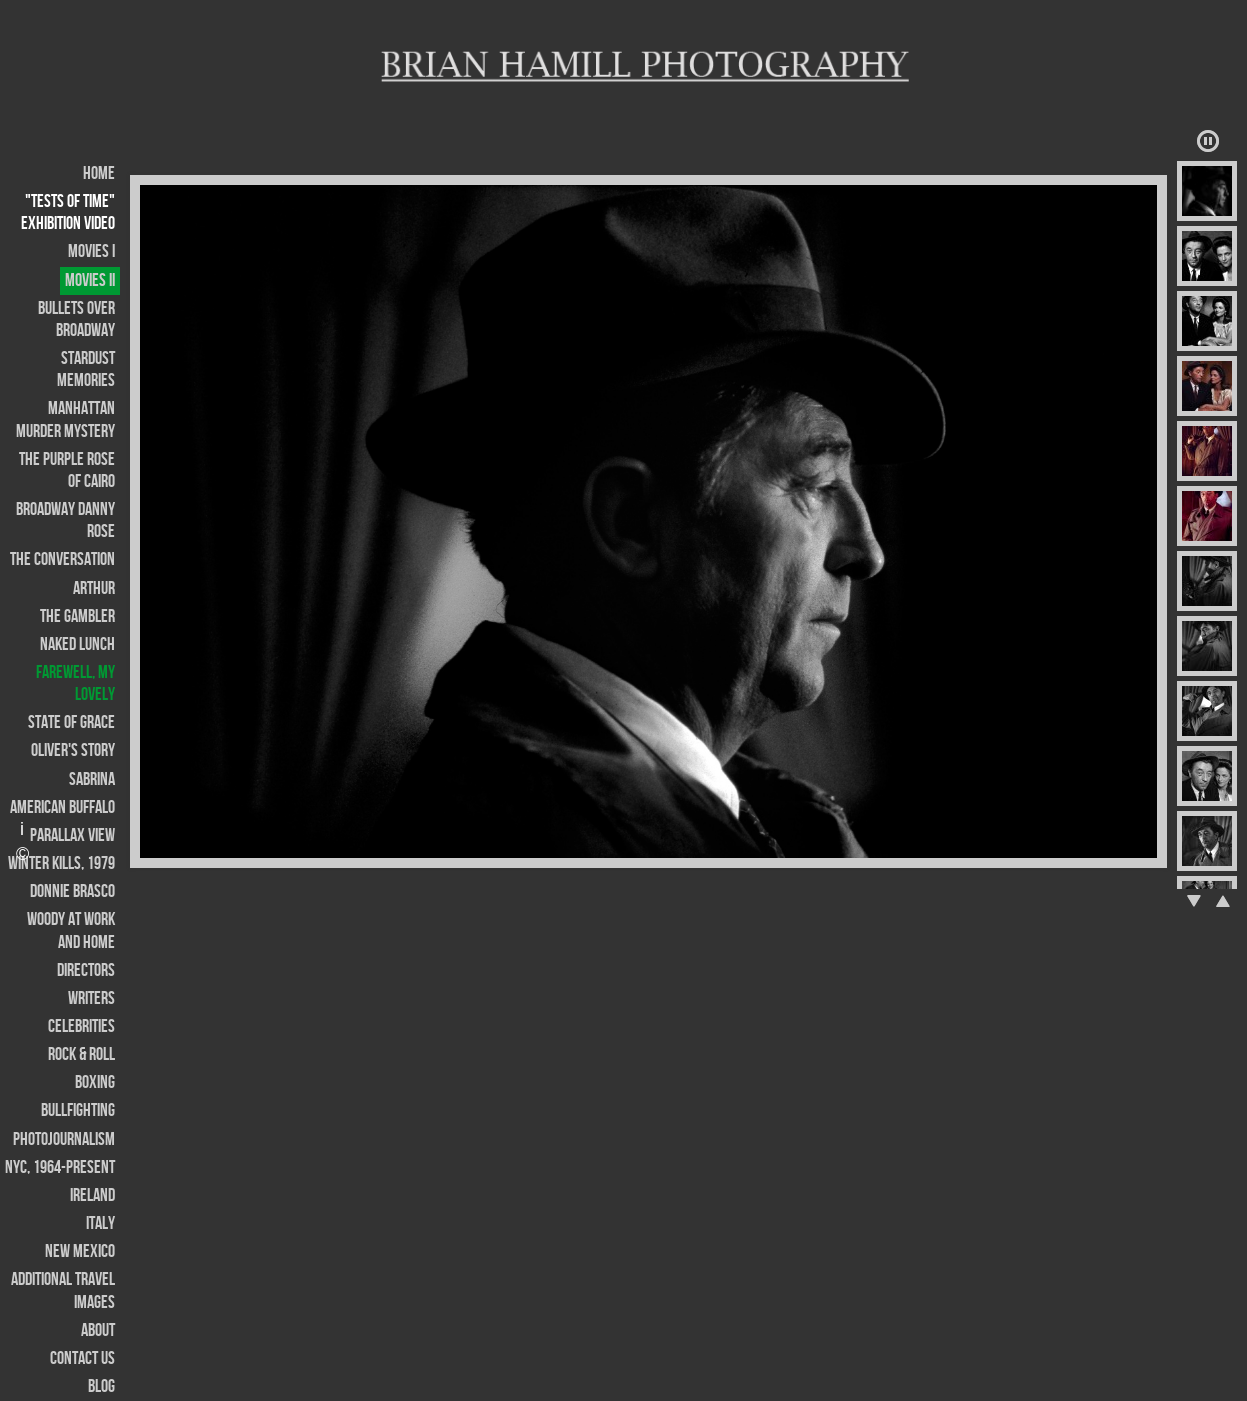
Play (1208, 141)
